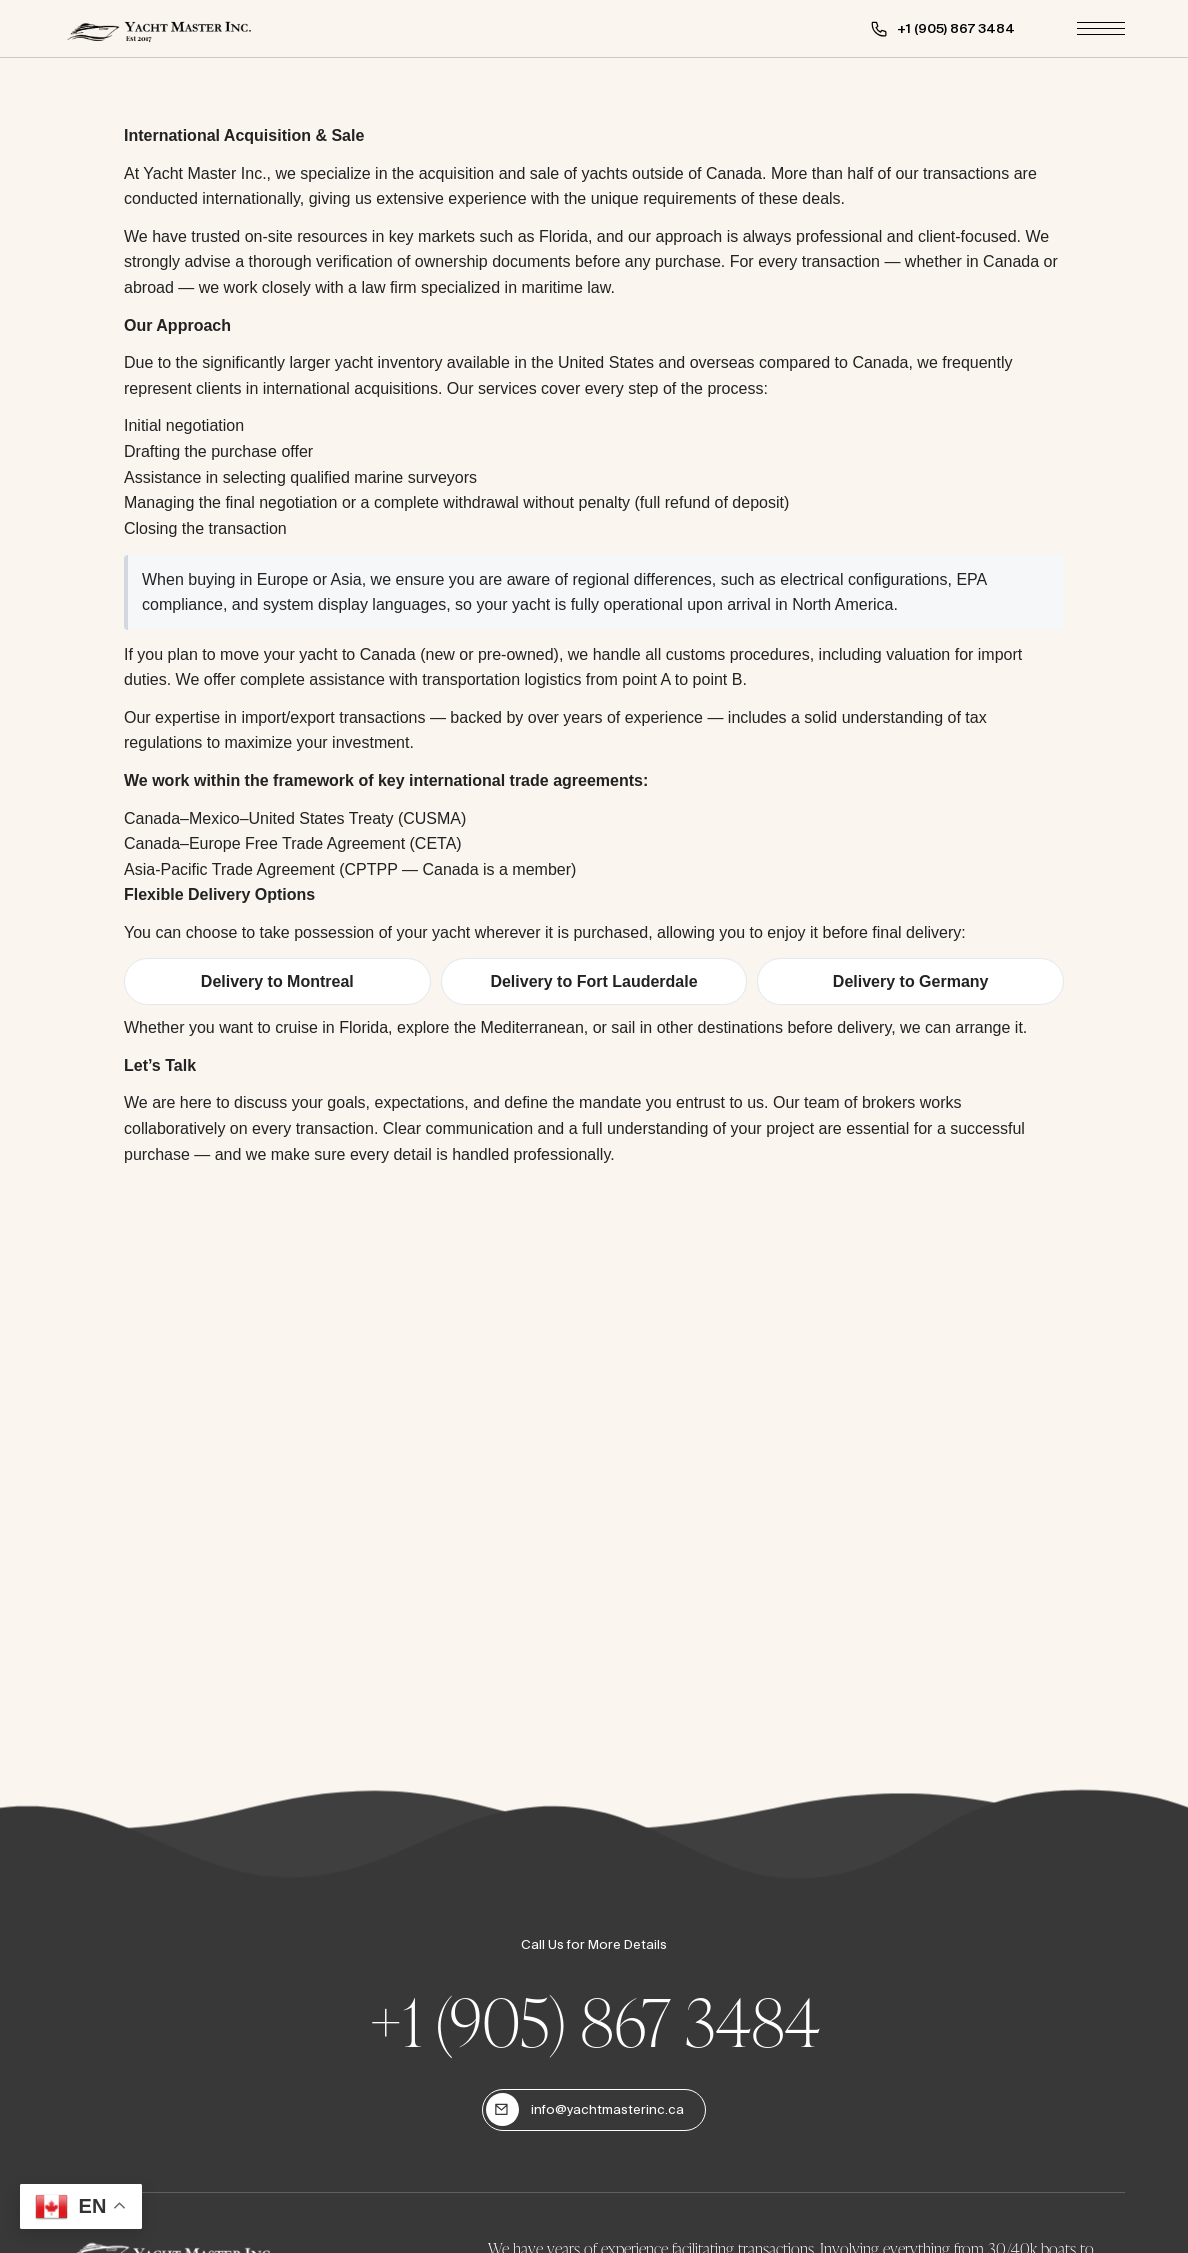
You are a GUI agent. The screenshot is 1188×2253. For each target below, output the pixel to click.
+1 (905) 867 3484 (594, 2021)
